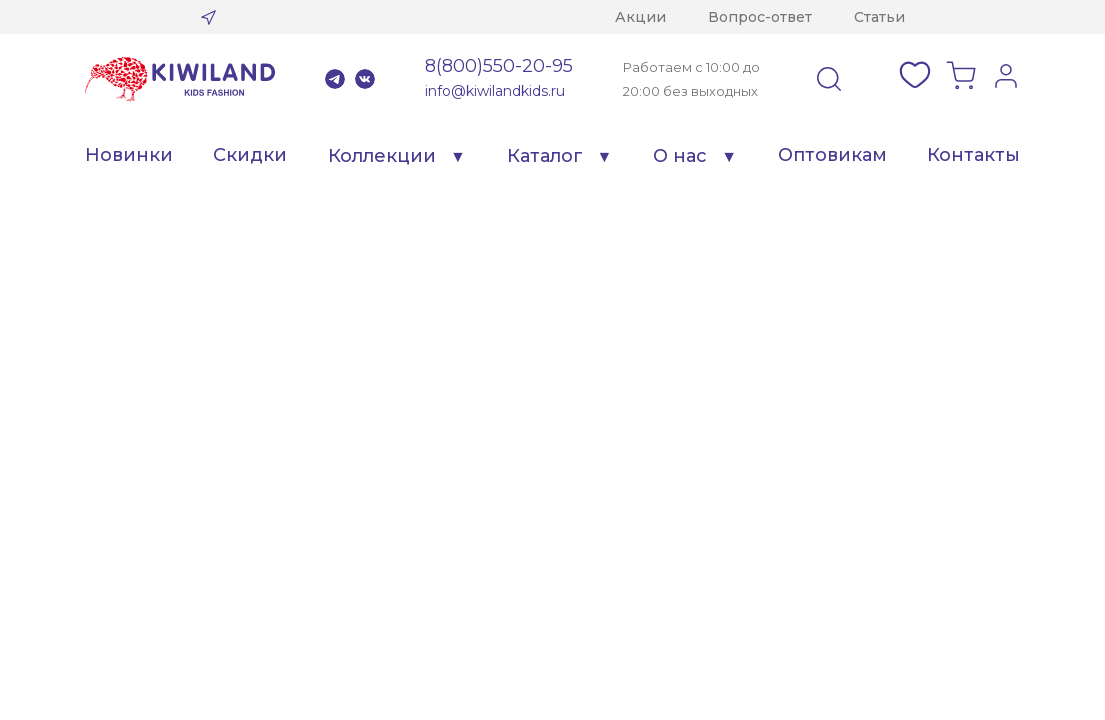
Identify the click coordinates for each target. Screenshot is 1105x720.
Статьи (879, 17)
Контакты (973, 155)
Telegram (335, 79)
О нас (680, 156)
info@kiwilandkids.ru (495, 91)
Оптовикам (832, 155)
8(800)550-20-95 (499, 66)
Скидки (250, 155)
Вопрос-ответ (760, 17)
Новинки (129, 155)
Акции (640, 17)
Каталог (545, 156)
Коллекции (382, 156)
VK (365, 79)
